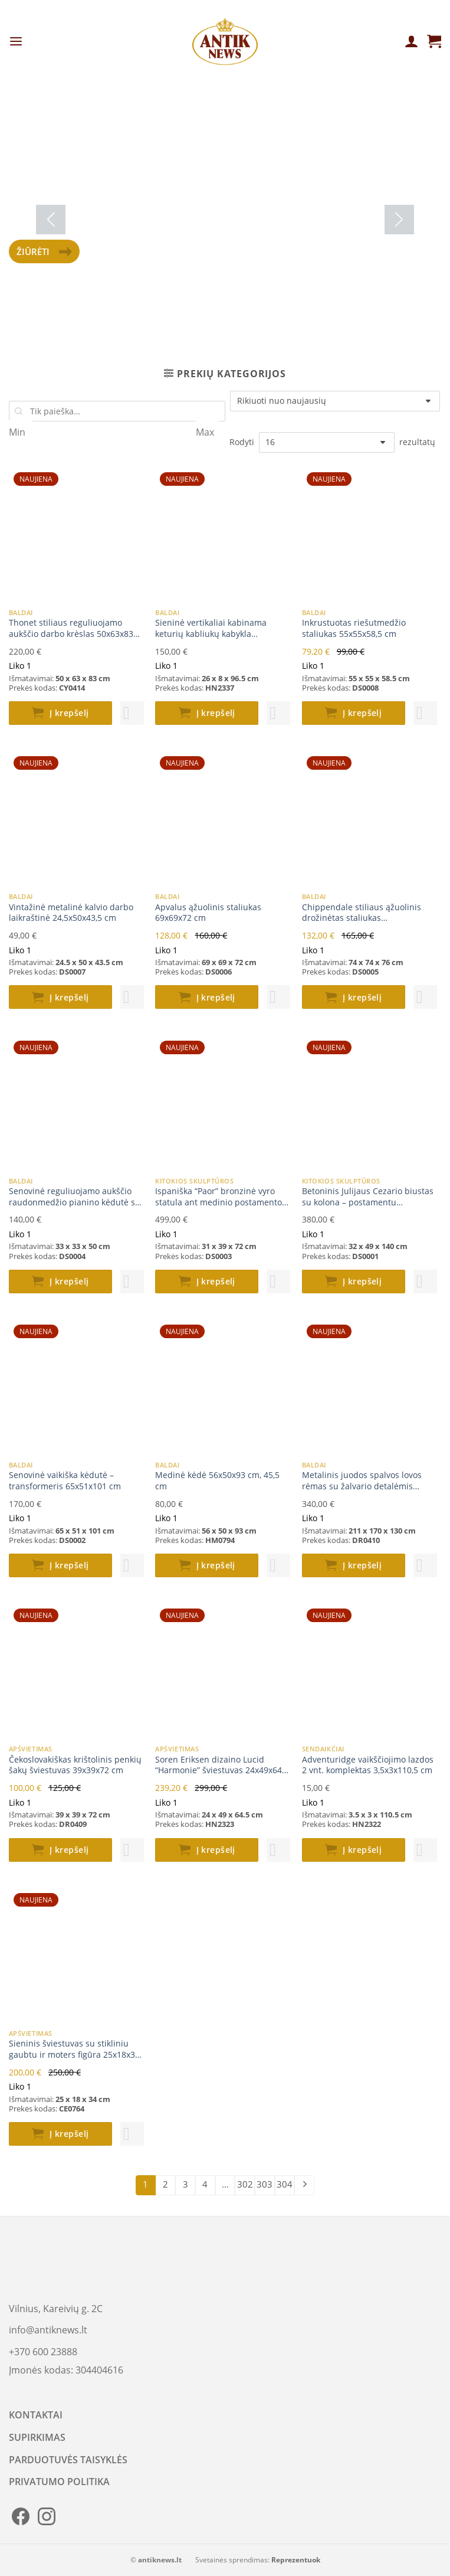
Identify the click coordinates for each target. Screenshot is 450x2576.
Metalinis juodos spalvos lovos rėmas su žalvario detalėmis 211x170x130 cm (362, 1481)
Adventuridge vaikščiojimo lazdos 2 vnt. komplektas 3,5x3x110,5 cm (367, 1765)
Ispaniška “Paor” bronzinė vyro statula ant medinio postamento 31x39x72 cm (218, 1197)
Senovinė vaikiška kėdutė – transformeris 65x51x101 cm (65, 1481)
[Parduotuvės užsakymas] (335, 401)
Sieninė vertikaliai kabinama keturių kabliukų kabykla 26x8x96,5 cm (211, 628)
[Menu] (16, 41)
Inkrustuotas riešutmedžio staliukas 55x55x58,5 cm (354, 628)
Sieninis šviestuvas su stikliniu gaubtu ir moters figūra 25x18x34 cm (74, 2049)
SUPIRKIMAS (37, 2437)
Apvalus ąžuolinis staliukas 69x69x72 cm (208, 913)
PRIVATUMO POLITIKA (59, 2481)
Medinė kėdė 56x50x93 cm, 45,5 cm (217, 1481)
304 (285, 2184)
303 (264, 2184)
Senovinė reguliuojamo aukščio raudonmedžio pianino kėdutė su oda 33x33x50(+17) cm (74, 1197)
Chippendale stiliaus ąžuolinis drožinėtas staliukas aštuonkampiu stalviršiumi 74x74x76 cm (361, 913)
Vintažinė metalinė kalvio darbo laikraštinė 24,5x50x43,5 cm (71, 913)
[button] (132, 713)
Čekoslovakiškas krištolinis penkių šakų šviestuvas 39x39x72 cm (75, 1765)
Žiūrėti (44, 251)
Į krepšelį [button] (69, 712)
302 (245, 2184)
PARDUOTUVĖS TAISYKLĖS (68, 2459)
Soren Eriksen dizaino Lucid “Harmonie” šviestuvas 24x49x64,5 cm (221, 1765)
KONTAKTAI (36, 2414)
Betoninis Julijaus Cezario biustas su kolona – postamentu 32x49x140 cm (367, 1197)
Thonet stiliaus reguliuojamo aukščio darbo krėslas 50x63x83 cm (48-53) (71, 628)
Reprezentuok (295, 2560)
